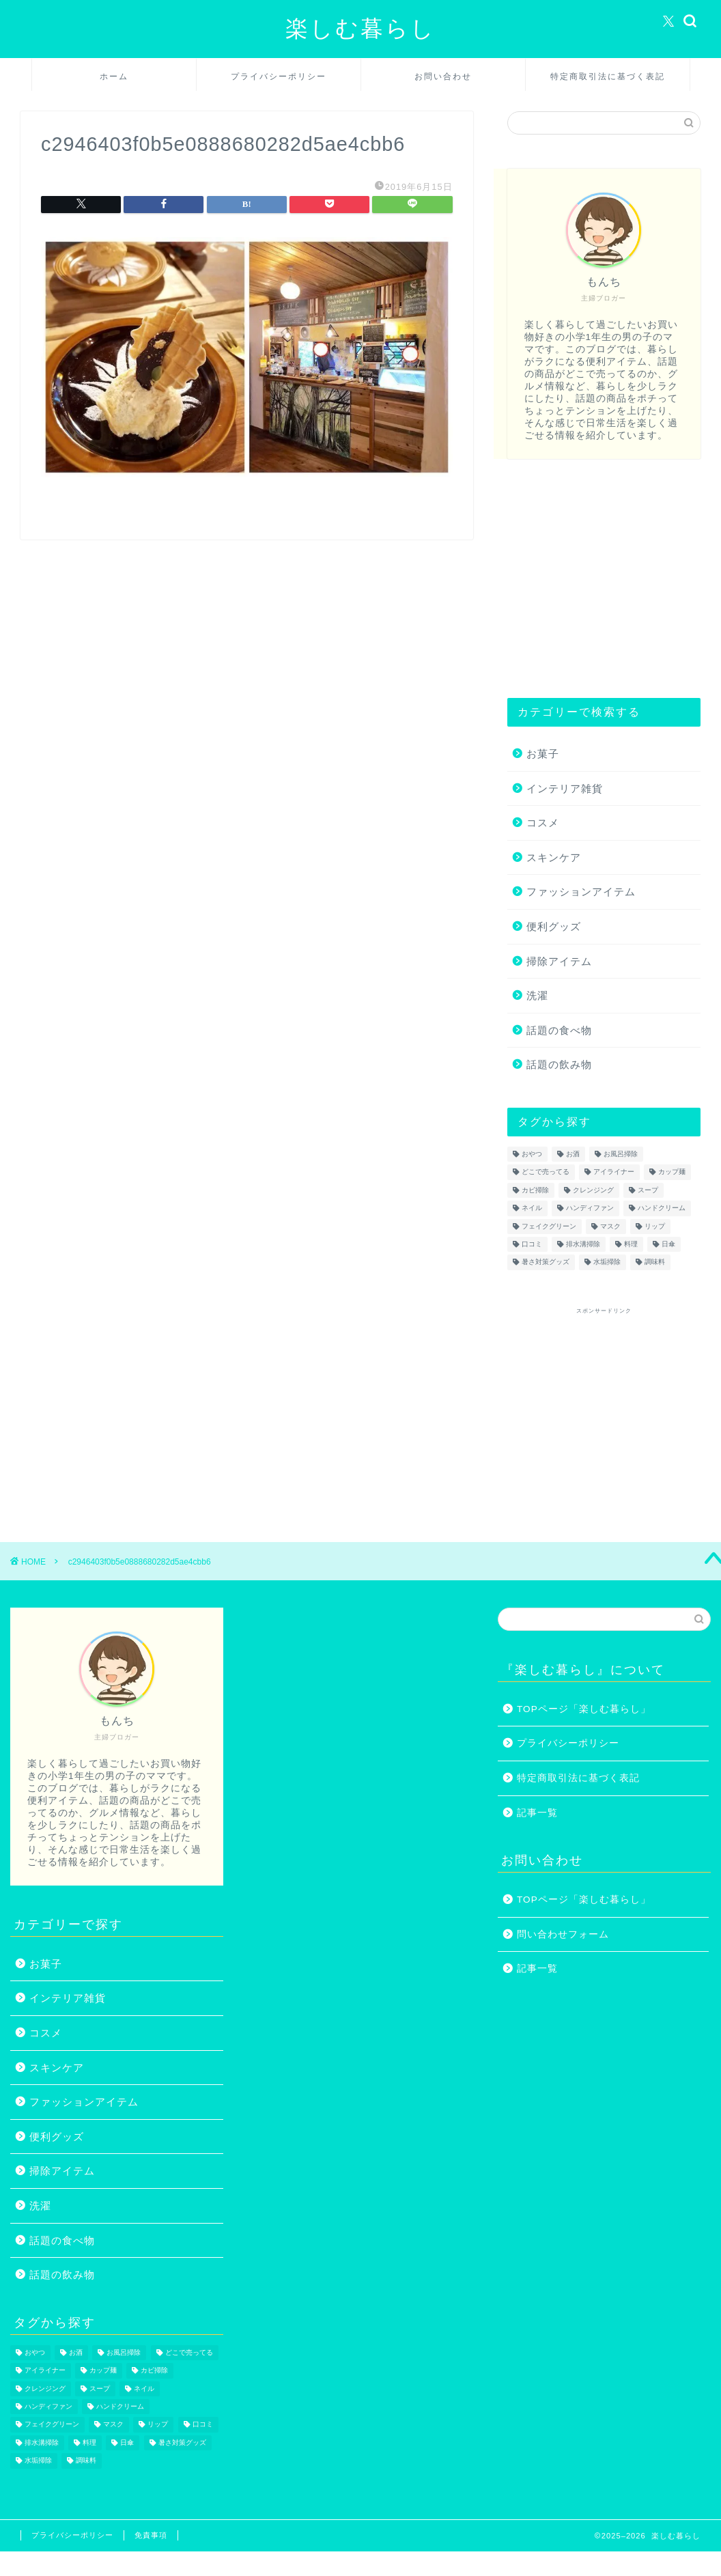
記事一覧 (537, 1813)
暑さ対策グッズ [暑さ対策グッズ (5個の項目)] (545, 1262)
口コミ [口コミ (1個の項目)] (532, 1244)
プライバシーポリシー (278, 76)
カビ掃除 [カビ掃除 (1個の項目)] (535, 1190)
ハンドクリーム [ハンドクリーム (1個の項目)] (661, 1208)
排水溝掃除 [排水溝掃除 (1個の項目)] (583, 1244)
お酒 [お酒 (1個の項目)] (573, 1154)
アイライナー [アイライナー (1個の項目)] (613, 1172)
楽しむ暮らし (360, 28)
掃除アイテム (559, 961)
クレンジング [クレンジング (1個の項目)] (593, 1190)
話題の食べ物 (559, 1030)
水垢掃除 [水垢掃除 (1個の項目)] (607, 1262)
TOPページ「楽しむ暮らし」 (584, 1709)
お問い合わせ (443, 76)
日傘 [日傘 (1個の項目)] (668, 1244)
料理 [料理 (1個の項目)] (631, 1244)
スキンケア (553, 857)
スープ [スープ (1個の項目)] (648, 1190)
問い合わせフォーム (563, 1934)
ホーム (114, 76)
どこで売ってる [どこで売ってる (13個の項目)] (545, 1172)
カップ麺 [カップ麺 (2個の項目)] (671, 1172)
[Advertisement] (600, 578)
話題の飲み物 (559, 1064)
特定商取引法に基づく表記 (607, 76)
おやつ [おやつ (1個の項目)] (532, 1154)
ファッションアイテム (581, 891)
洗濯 (537, 995)
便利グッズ (553, 926)
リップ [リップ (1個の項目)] (655, 1226)
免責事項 (151, 2535)
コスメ (542, 822)
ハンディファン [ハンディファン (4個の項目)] (590, 1208)
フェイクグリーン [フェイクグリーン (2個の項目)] (549, 1226)
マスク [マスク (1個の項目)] (610, 1226)
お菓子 (542, 753)
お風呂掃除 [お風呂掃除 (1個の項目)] (621, 1154)
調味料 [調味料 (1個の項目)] (655, 1262)
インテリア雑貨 (564, 788)
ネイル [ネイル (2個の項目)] (532, 1208)
